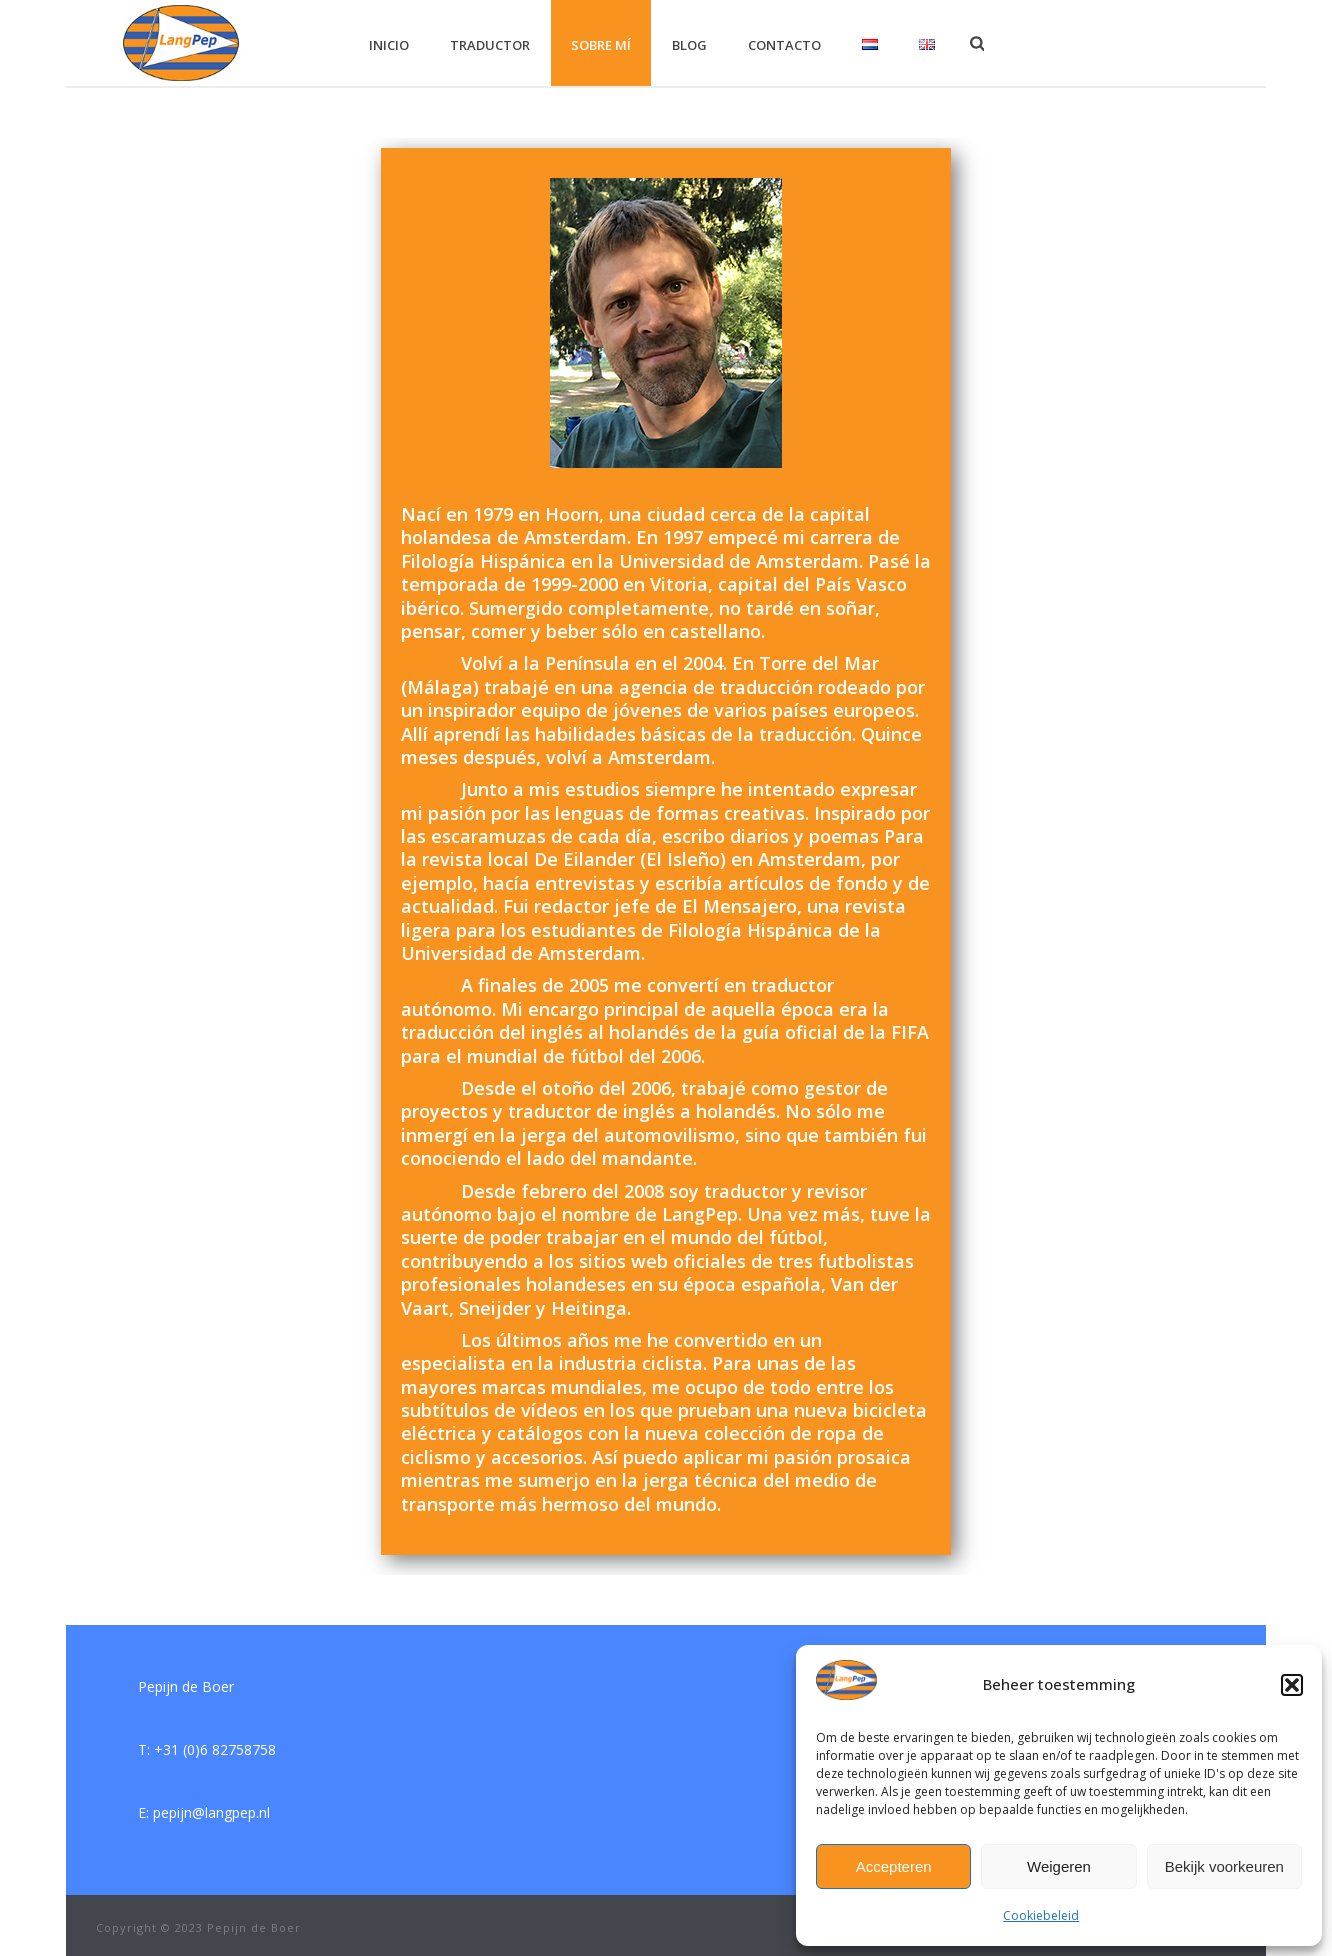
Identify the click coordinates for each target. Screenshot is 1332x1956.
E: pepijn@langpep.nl (204, 1812)
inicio (389, 45)
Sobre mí (601, 45)
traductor (490, 45)
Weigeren (1059, 1866)
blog (689, 45)
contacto (784, 45)
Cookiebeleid (1041, 1915)
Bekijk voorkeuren (1224, 1866)
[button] (1292, 1685)
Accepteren (894, 1866)
